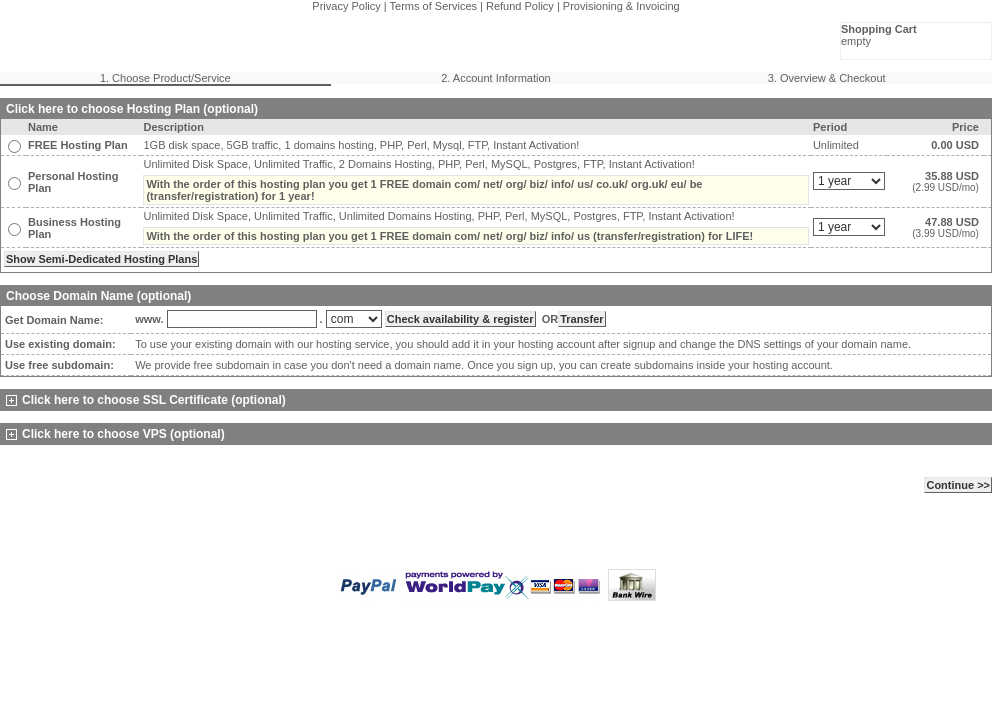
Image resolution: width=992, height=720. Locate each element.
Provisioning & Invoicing (621, 6)
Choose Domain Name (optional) (98, 296)
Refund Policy (520, 6)
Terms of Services (433, 6)
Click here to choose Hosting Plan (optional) (132, 109)
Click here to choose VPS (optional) (115, 434)
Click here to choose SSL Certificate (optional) (146, 400)
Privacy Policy (346, 6)
